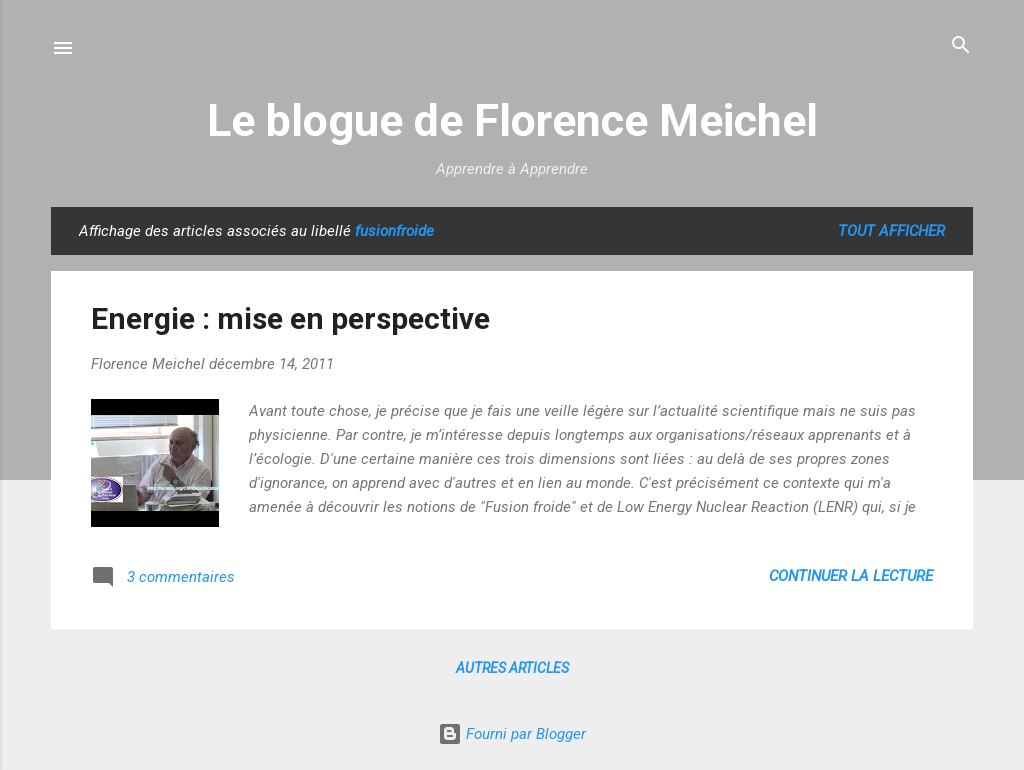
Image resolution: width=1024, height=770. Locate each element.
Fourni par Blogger (512, 734)
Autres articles (512, 668)
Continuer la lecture (851, 576)
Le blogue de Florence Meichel (512, 120)
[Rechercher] (961, 46)
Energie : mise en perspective (290, 318)
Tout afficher (891, 231)
